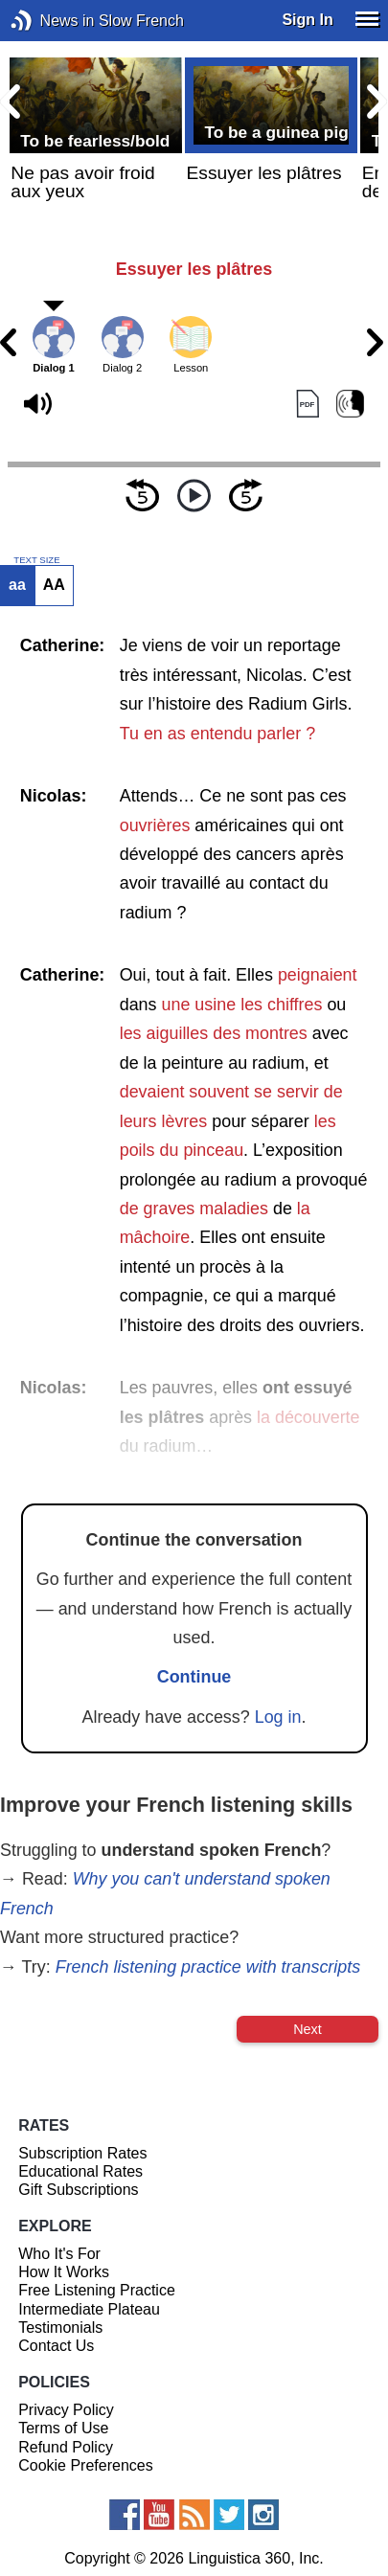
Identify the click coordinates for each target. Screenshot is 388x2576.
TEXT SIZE (36, 560)
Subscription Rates (82, 2153)
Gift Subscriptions (78, 2189)
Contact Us (56, 2346)
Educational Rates (80, 2171)
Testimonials (60, 2327)
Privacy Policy (66, 2410)
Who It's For (59, 2254)
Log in (278, 1717)
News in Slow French (50, 20)
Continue (194, 1676)
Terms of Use (63, 2428)
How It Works (63, 2272)
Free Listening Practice (96, 2290)
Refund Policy (65, 2447)
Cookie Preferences (85, 2465)
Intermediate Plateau (89, 2309)
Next (307, 2029)
